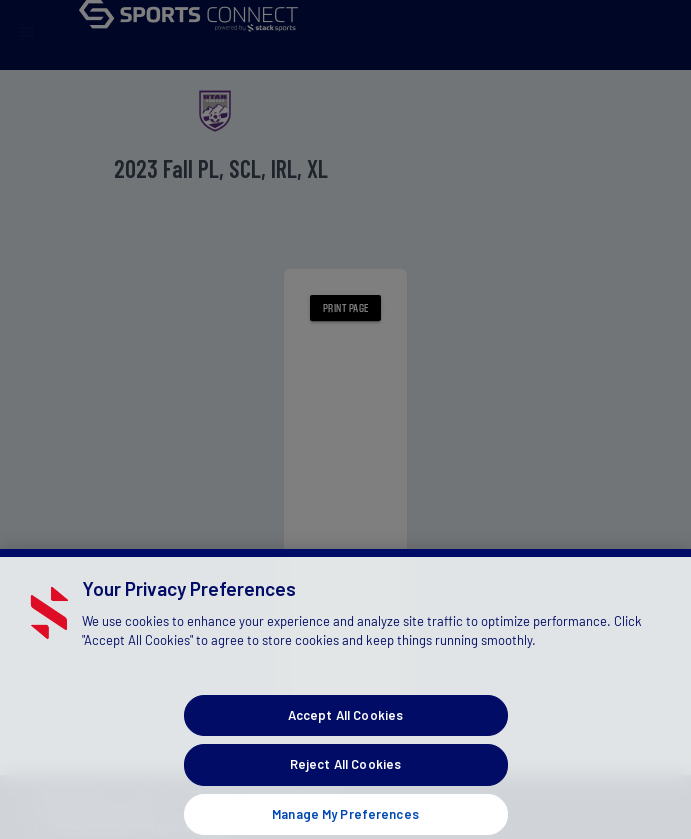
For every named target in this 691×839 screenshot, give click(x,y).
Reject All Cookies (345, 779)
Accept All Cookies (345, 729)
